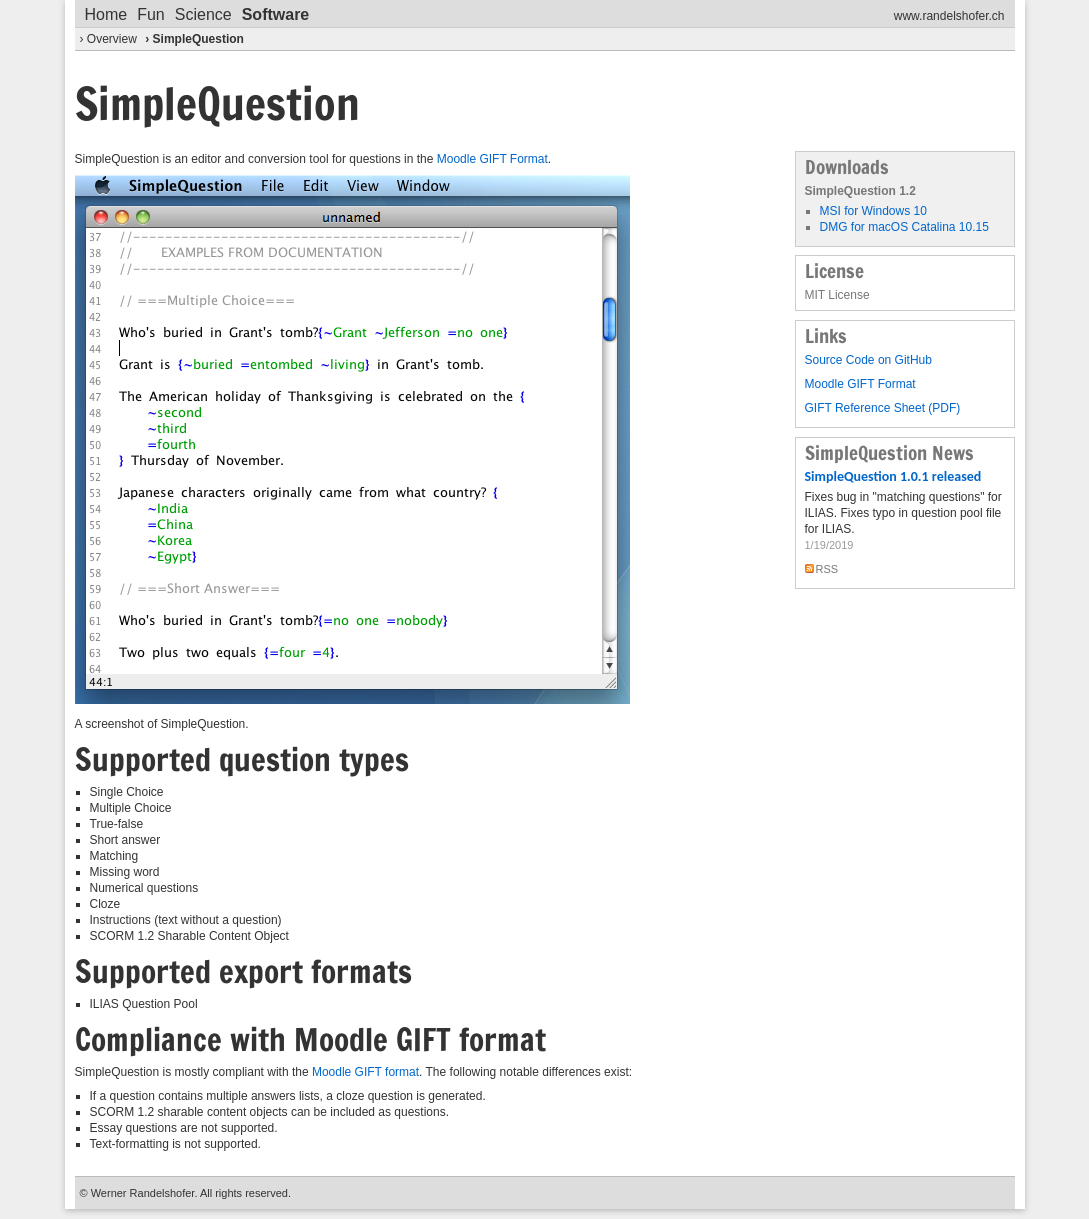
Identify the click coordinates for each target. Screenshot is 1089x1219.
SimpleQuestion (198, 39)
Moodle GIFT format (364, 1072)
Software (276, 14)
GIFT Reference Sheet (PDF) (883, 408)
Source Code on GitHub (868, 360)
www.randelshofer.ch (949, 16)
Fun (151, 14)
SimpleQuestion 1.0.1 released (893, 476)
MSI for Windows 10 (873, 211)
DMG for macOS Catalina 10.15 (904, 227)
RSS (827, 569)
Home (106, 14)
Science (203, 14)
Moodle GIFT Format (492, 159)
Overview (112, 39)
